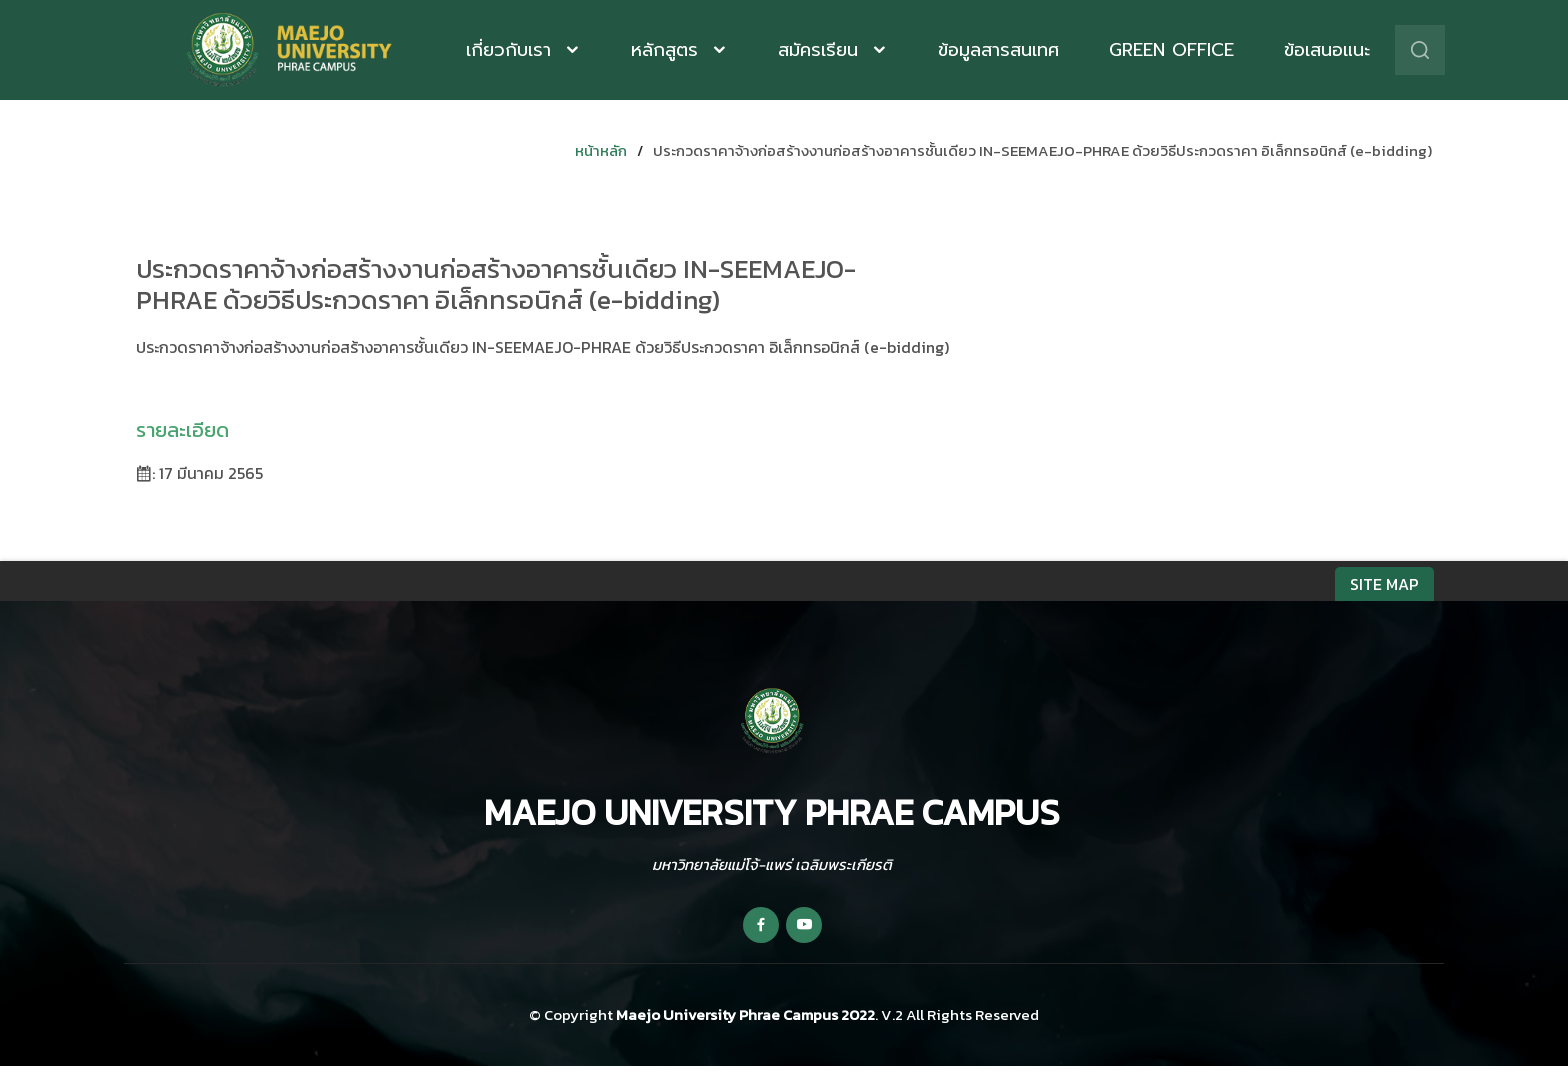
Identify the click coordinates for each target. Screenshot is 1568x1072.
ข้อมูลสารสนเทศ (998, 50)
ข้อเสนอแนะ (1327, 50)
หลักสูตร (668, 50)
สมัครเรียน (821, 50)
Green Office (1171, 50)
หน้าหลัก (601, 150)
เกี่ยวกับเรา (512, 50)
